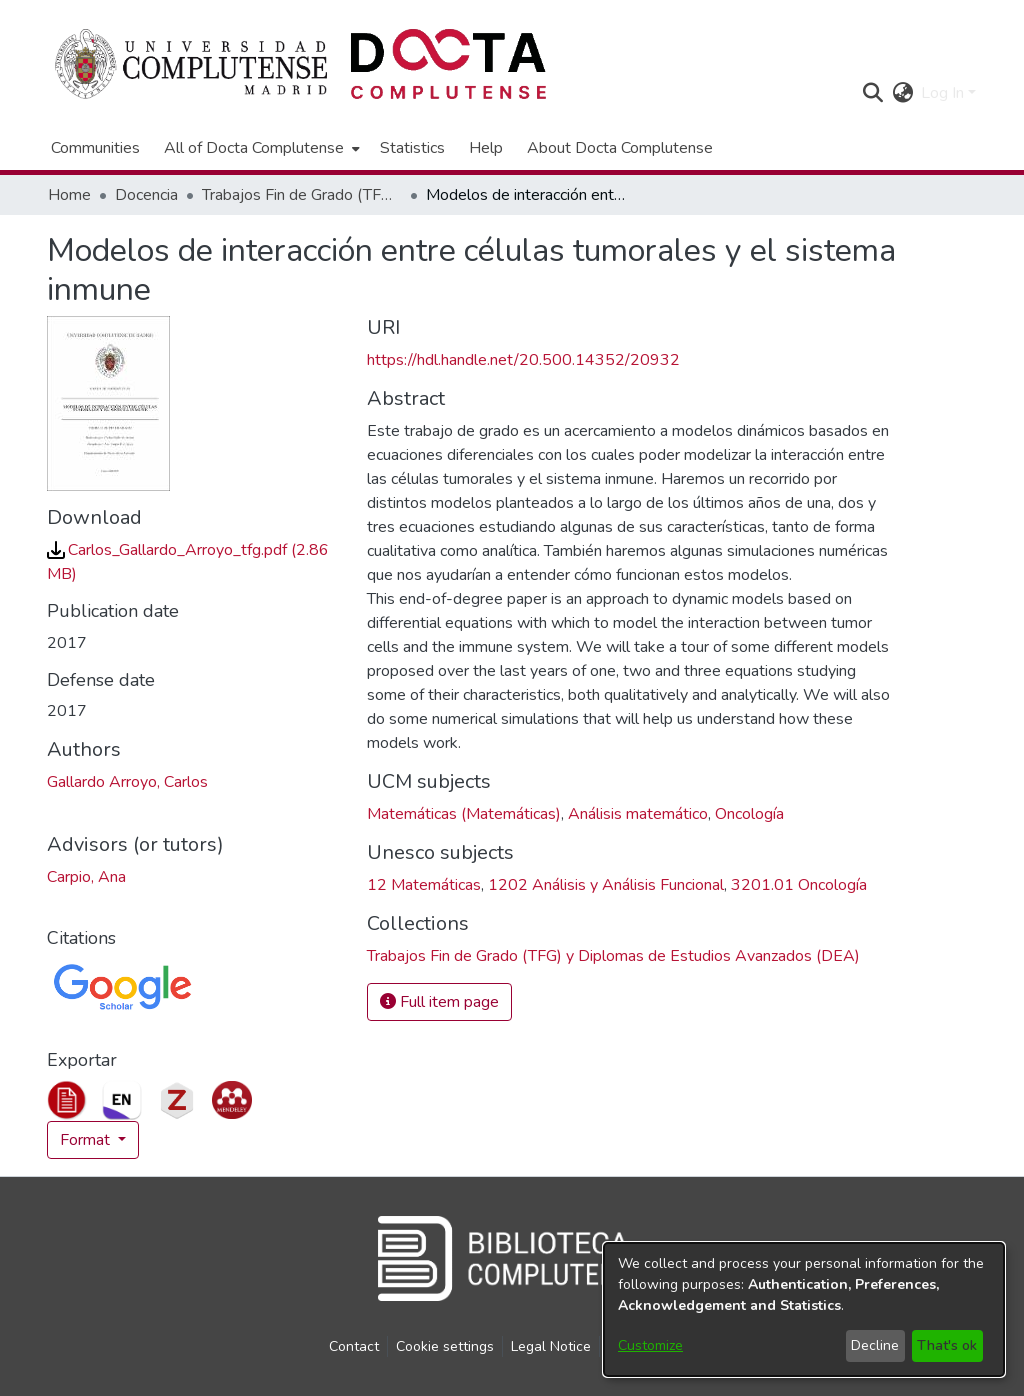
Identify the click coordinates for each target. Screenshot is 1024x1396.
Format (87, 1140)
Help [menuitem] (486, 148)
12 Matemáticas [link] (424, 885)
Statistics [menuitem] (412, 148)
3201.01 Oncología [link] (799, 885)
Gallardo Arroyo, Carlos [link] (127, 782)
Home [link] (69, 195)
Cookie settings (445, 1346)
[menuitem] (260, 148)
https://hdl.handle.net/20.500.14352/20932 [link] (523, 360)
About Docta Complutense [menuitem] (620, 148)
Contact (354, 1346)
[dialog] (804, 1309)
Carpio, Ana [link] (86, 877)
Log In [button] (944, 93)
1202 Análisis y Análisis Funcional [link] (606, 885)
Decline (875, 1345)
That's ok (947, 1345)
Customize (650, 1345)
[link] (613, 956)
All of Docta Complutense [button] (254, 148)
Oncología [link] (749, 814)
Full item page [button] (439, 1002)
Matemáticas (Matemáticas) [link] (464, 814)
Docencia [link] (146, 195)
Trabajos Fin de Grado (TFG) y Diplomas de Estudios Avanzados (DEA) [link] (302, 195)
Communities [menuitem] (95, 148)
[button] (872, 93)
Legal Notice (551, 1346)
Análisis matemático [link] (638, 814)
